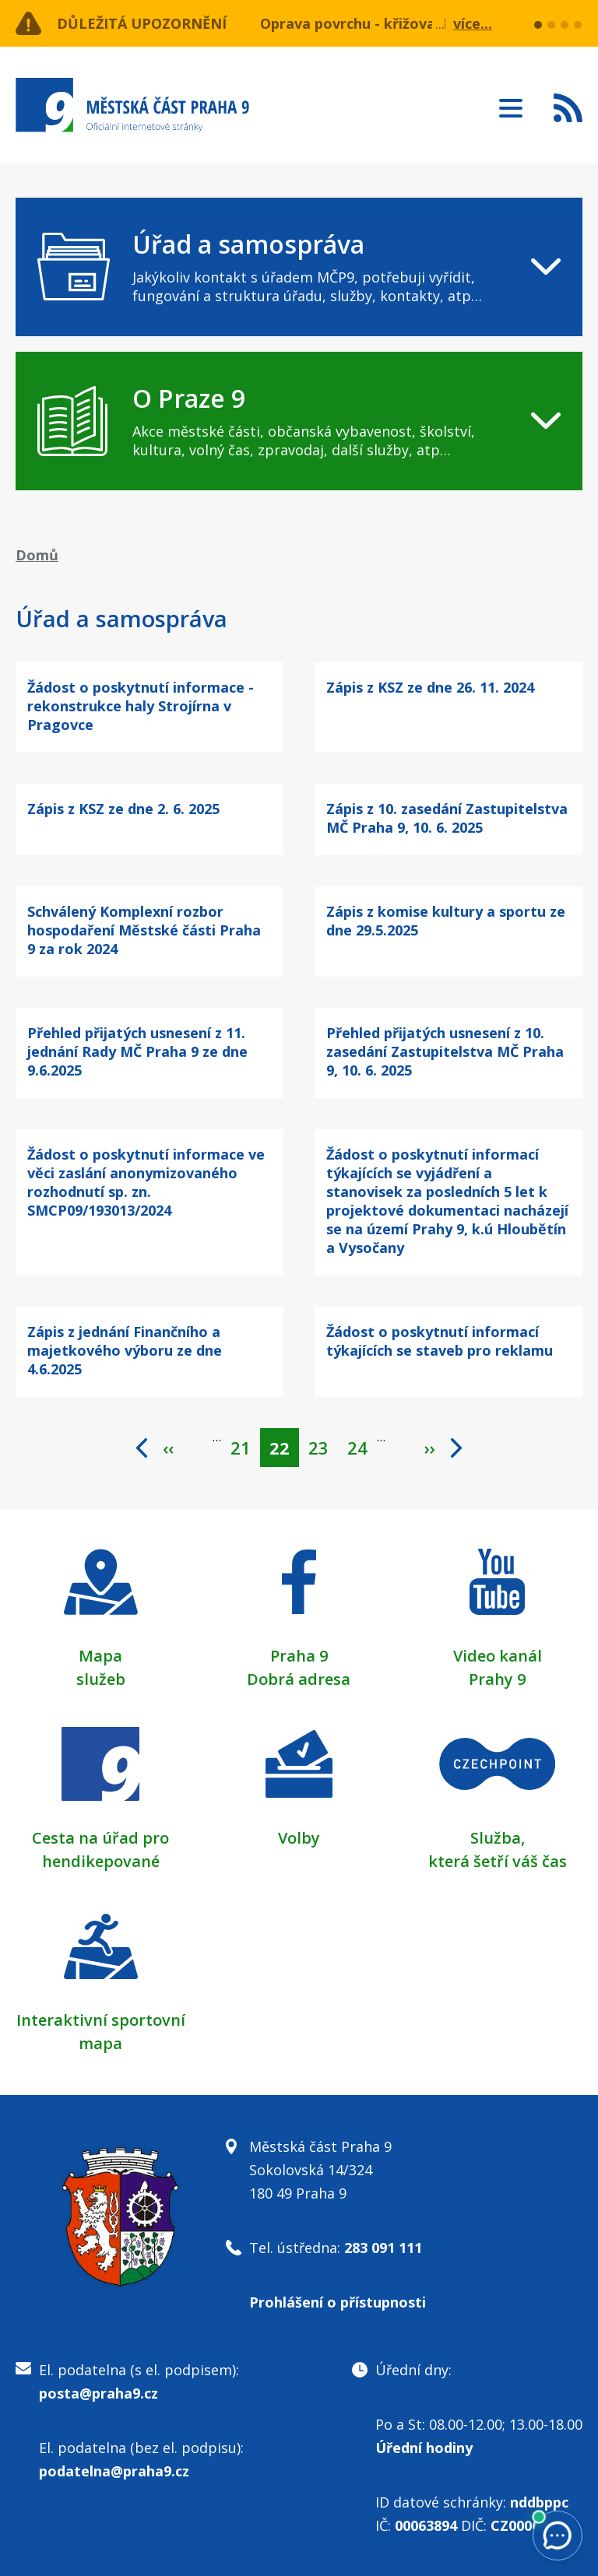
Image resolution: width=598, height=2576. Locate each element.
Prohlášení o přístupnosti (337, 2302)
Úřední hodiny (424, 2447)
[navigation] (299, 267)
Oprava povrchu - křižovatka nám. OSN (396, 23)
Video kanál (497, 1655)
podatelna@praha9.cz (114, 2471)
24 (362, 1443)
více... (472, 23)
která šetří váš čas (497, 1861)
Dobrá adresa (298, 1679)
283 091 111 (383, 2247)
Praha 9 (299, 1655)
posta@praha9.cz (98, 2393)
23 (323, 1443)
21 (245, 1443)
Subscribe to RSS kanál (568, 107)
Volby (299, 1837)
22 (284, 1447)
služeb (100, 1679)
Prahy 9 (497, 1679)
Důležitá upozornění (142, 23)
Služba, (497, 1837)
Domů (37, 555)
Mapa (100, 1655)
